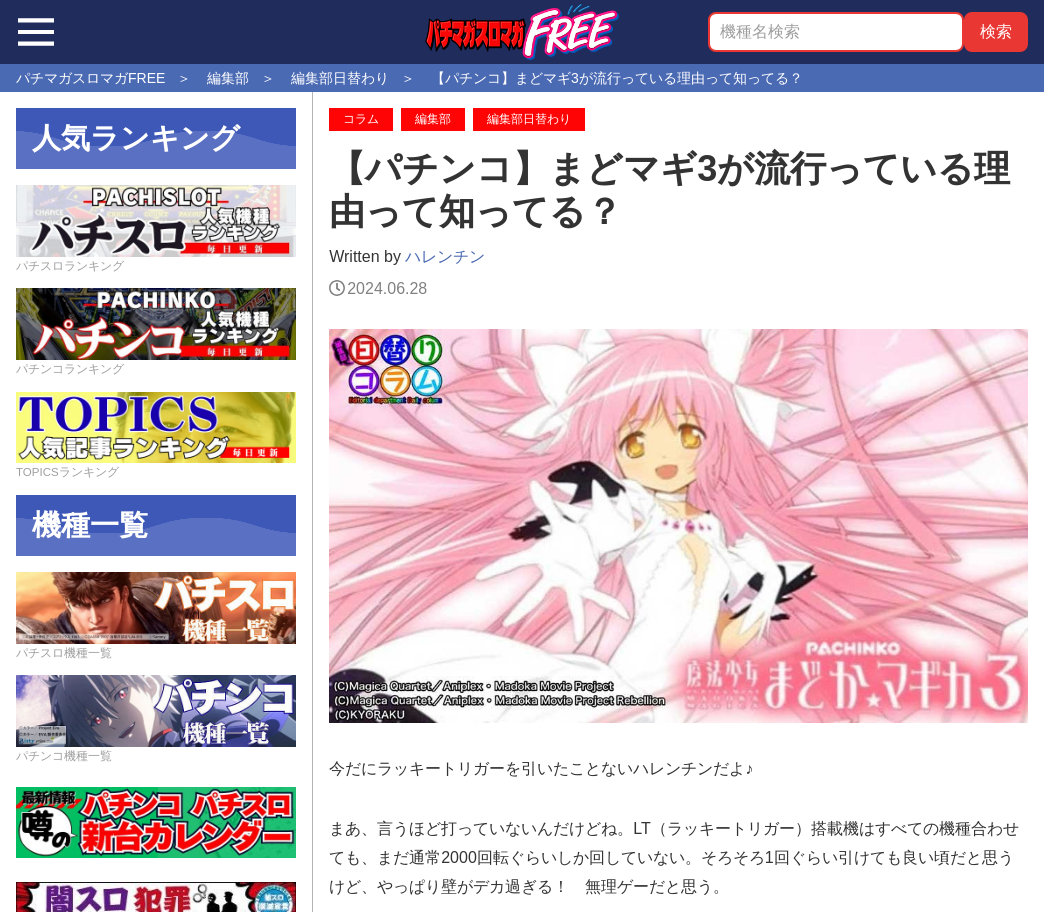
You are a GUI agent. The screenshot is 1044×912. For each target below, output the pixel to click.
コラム (361, 119)
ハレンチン (445, 256)
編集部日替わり (529, 119)
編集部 (433, 119)
